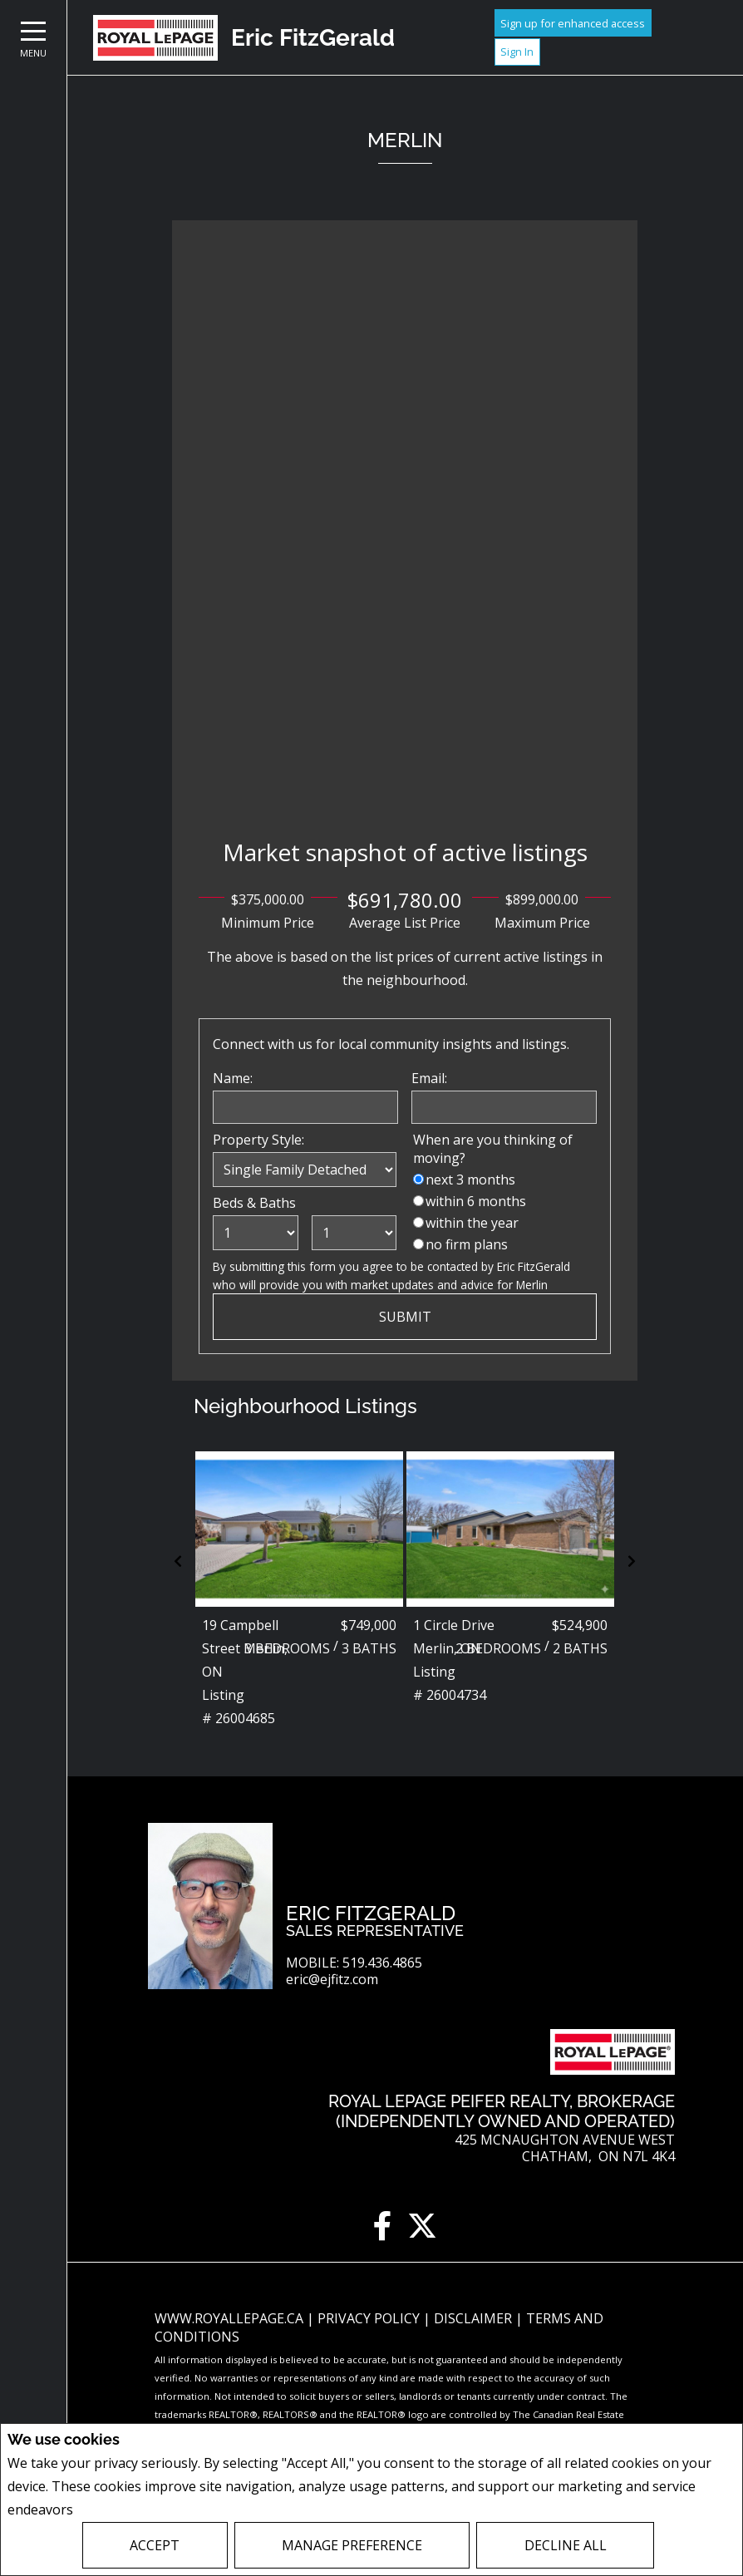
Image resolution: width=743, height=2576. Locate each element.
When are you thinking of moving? (493, 1148)
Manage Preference (352, 2545)
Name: (233, 1078)
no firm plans (467, 1244)
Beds (228, 1203)
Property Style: (258, 1139)
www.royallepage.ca (229, 2318)
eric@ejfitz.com (332, 1979)
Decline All (565, 2545)
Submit (405, 1317)
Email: (429, 1078)
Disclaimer (474, 2318)
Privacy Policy (120, 2510)
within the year (472, 1223)
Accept (155, 2545)
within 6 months (476, 1201)
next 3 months (470, 1179)
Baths (277, 1203)
